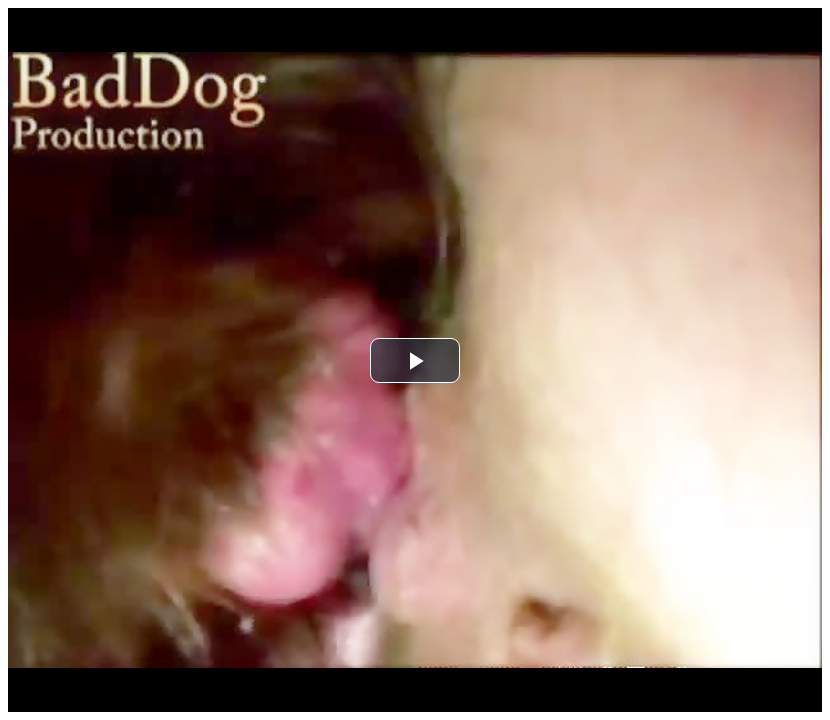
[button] (415, 360)
